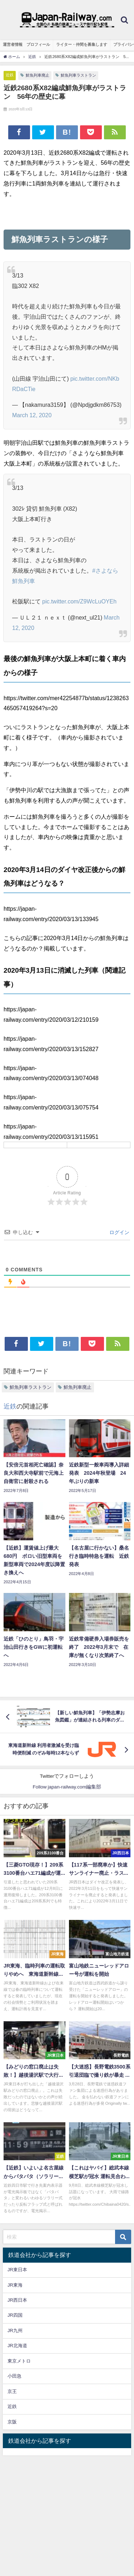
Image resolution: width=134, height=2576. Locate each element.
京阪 (12, 2421)
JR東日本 (17, 2269)
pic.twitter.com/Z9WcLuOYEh (79, 601)
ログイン (118, 1232)
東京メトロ (19, 2361)
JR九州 (15, 2330)
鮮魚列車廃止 (37, 75)
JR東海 (15, 2285)
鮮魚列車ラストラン (78, 75)
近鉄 (10, 75)
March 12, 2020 (31, 415)
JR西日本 (17, 2300)
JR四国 (15, 2315)
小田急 (14, 2376)
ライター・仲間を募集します (81, 44)
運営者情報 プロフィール (26, 44)
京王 (12, 2391)
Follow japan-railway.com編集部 (67, 1786)
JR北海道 (17, 2345)
